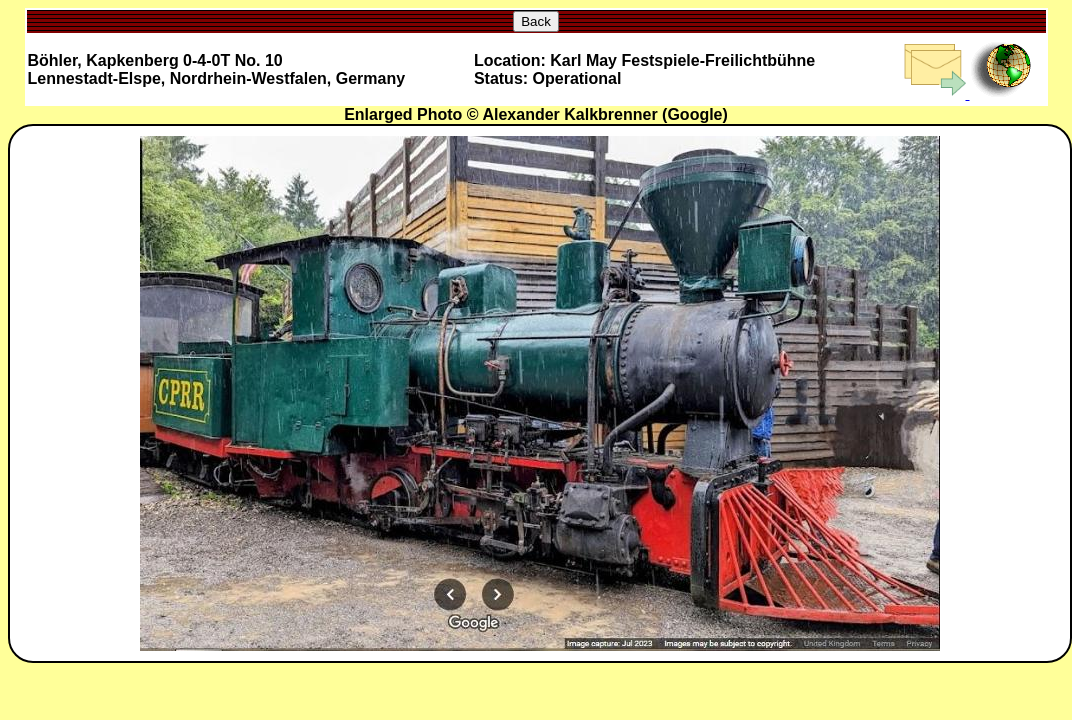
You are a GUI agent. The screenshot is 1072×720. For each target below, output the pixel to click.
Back (536, 21)
